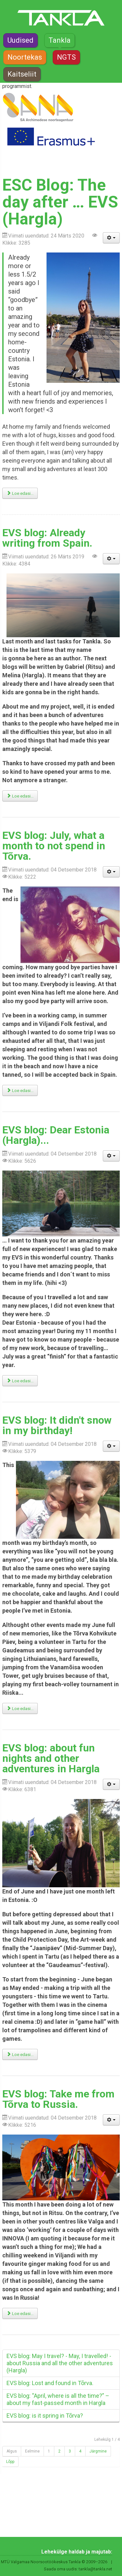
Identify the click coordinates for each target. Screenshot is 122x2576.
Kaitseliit (21, 74)
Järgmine (98, 2451)
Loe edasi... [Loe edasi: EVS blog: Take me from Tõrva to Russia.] (20, 2313)
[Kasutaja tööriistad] (111, 237)
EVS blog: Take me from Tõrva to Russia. (58, 2099)
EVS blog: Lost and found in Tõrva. (50, 2383)
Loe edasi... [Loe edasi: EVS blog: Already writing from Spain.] (20, 796)
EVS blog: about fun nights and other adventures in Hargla (51, 1758)
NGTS (66, 57)
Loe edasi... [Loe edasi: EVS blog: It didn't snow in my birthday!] (20, 1708)
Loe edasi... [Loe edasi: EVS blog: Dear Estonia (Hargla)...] (20, 1380)
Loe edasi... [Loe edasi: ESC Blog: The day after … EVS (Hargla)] (20, 493)
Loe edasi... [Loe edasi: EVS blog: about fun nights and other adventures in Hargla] (20, 2054)
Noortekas (24, 57)
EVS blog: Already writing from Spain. (47, 537)
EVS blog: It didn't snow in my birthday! (57, 1425)
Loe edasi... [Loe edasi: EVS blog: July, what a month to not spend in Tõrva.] (20, 1090)
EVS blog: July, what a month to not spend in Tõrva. (53, 845)
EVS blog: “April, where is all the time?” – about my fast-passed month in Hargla (58, 2399)
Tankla (59, 40)
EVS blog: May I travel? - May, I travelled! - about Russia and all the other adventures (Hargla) (60, 2363)
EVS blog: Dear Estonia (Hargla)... (55, 1135)
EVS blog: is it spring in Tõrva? (45, 2415)
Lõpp (10, 2461)
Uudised (20, 40)
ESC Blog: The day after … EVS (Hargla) (60, 202)
